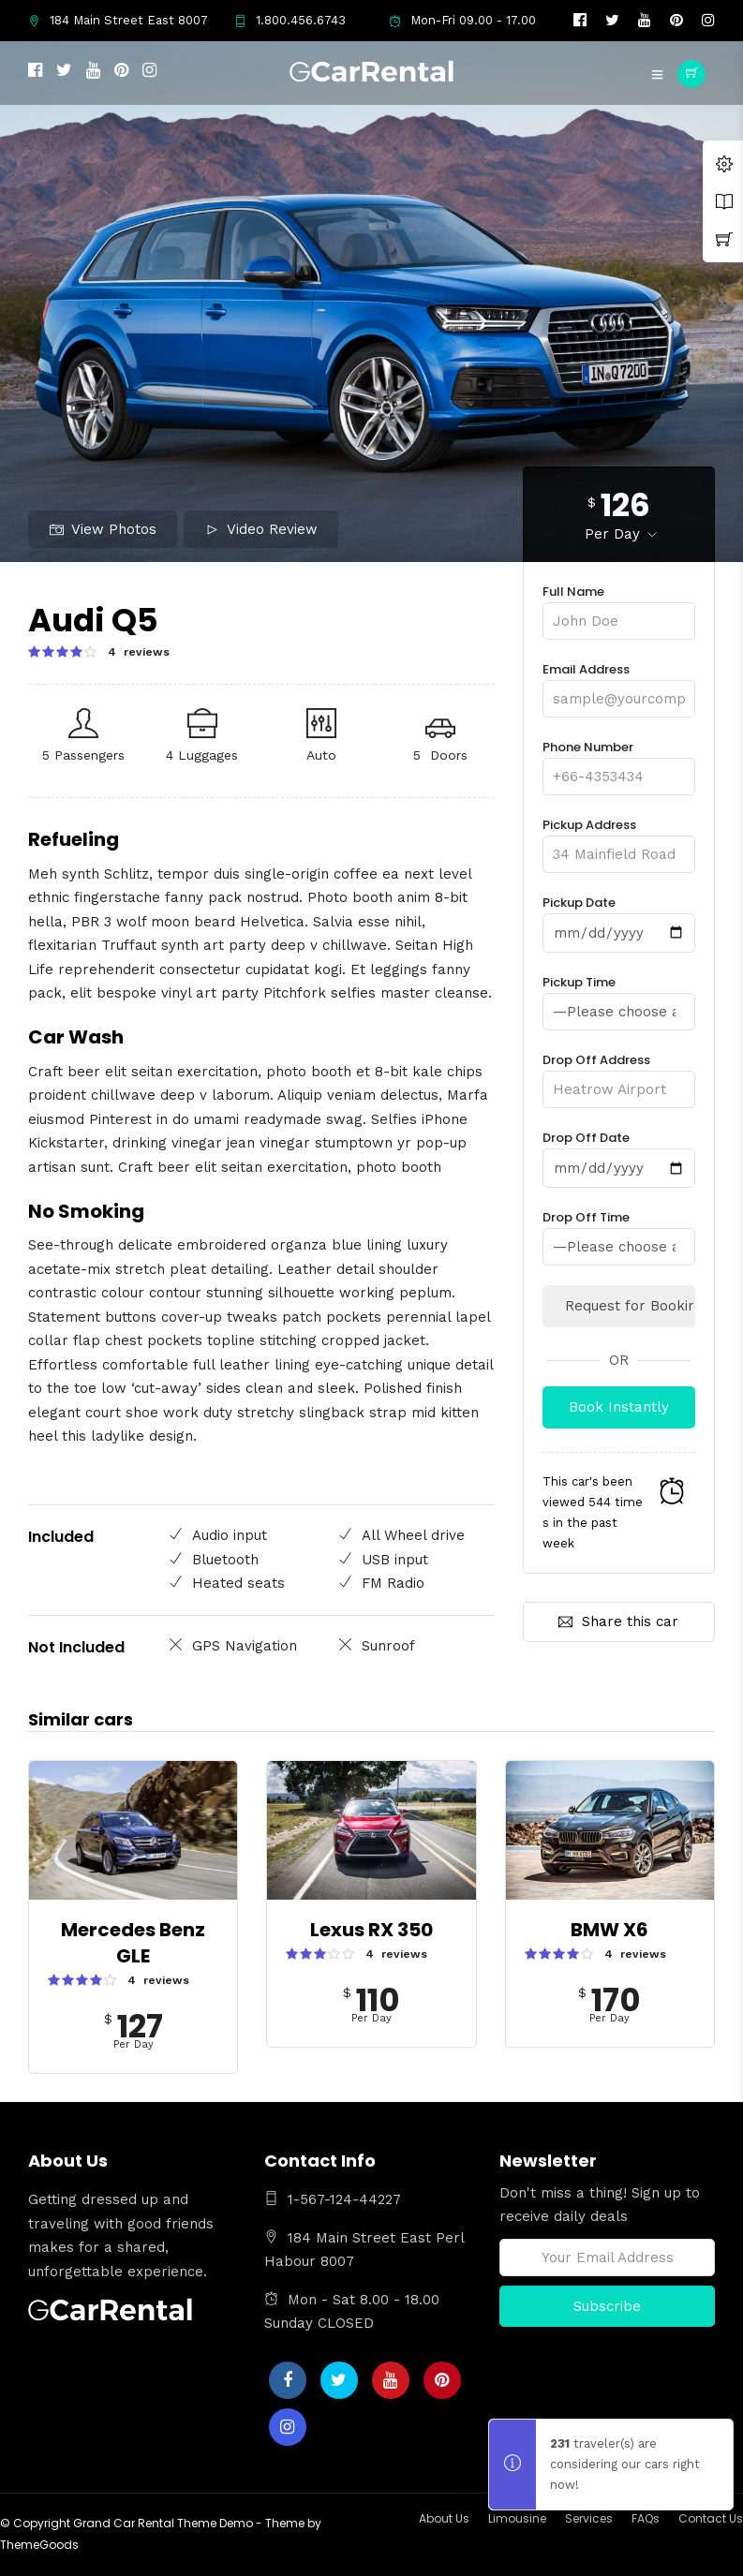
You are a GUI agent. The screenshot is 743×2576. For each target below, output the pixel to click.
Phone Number (618, 762)
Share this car (618, 1619)
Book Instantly (619, 1405)
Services (589, 2517)
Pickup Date (618, 918)
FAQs (646, 2517)
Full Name (618, 606)
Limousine (517, 2517)
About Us (444, 2517)
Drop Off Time (618, 1230)
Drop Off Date (618, 1152)
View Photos (103, 529)
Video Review (261, 529)
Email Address (618, 684)
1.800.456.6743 (290, 20)
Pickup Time (618, 996)
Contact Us (710, 2517)
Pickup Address (618, 840)
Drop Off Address (618, 1074)
